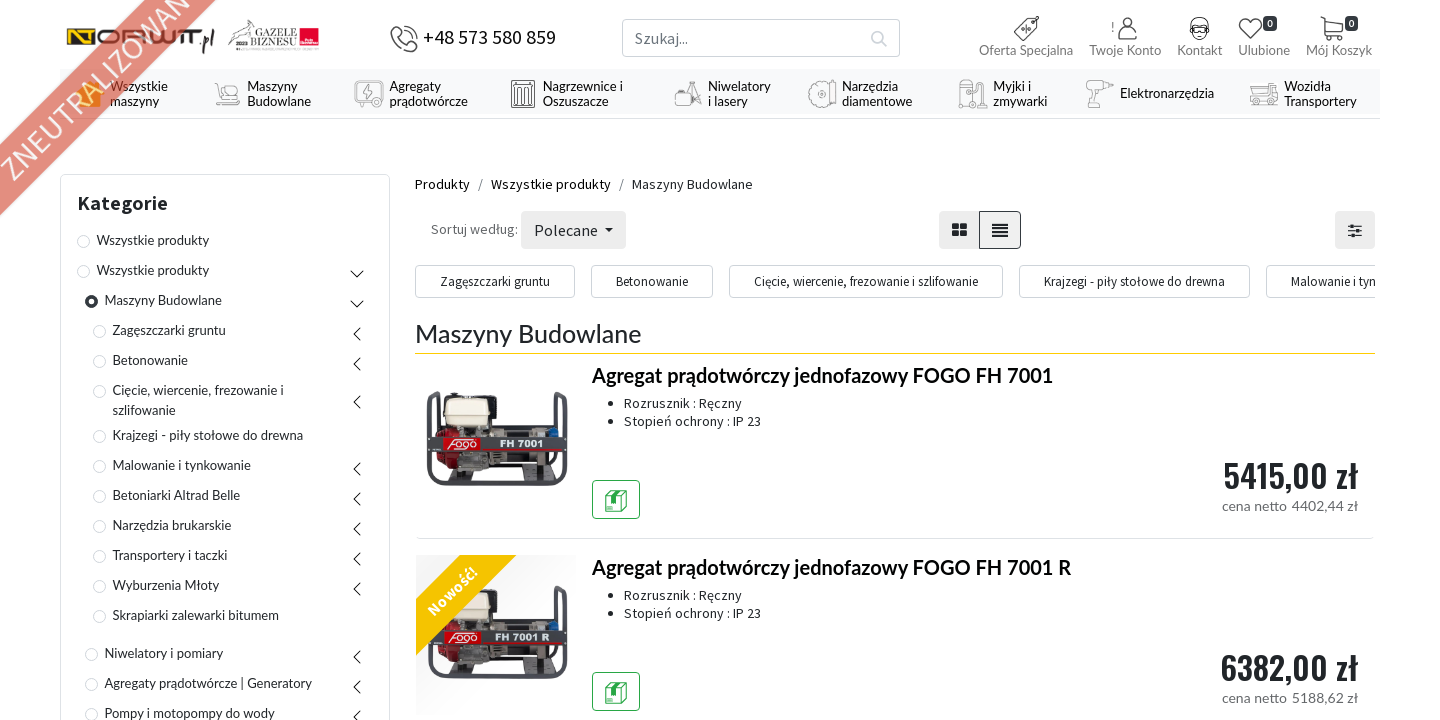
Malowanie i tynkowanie (182, 466)
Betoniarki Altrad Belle (177, 496)
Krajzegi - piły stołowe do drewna (208, 436)
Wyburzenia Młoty (166, 586)
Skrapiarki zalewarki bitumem (196, 616)
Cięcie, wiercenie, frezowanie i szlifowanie (198, 401)
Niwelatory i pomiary (164, 654)
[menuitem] (128, 94)
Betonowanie (151, 361)
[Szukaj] (879, 38)
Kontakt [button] (1199, 37)
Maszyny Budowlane (163, 301)
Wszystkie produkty (153, 241)
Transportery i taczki (170, 556)
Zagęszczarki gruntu (169, 331)
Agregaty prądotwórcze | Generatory (209, 684)
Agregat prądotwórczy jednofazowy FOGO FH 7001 (822, 376)
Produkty (442, 185)
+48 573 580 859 (489, 36)
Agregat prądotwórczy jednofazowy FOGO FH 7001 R (831, 568)
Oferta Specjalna (1026, 37)
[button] (1125, 38)
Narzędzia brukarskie (172, 526)
